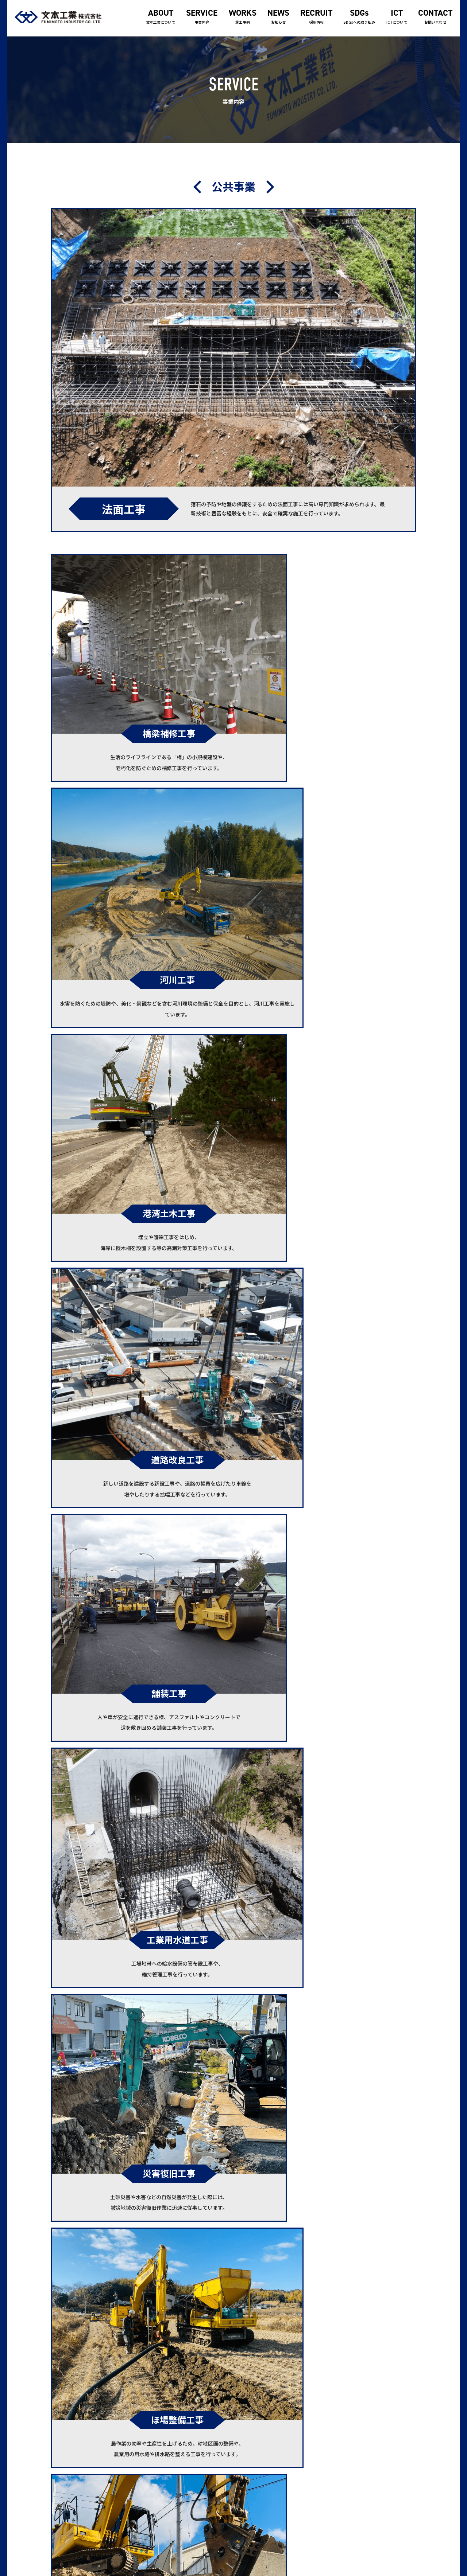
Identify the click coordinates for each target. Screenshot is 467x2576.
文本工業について (160, 17)
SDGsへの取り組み (359, 17)
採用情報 (316, 17)
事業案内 (244, 2466)
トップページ (249, 2443)
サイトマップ (373, 2466)
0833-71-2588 (76, 2476)
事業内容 (201, 17)
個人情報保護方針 (378, 2454)
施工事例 (242, 17)
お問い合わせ (435, 17)
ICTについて (396, 17)
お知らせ (278, 17)
